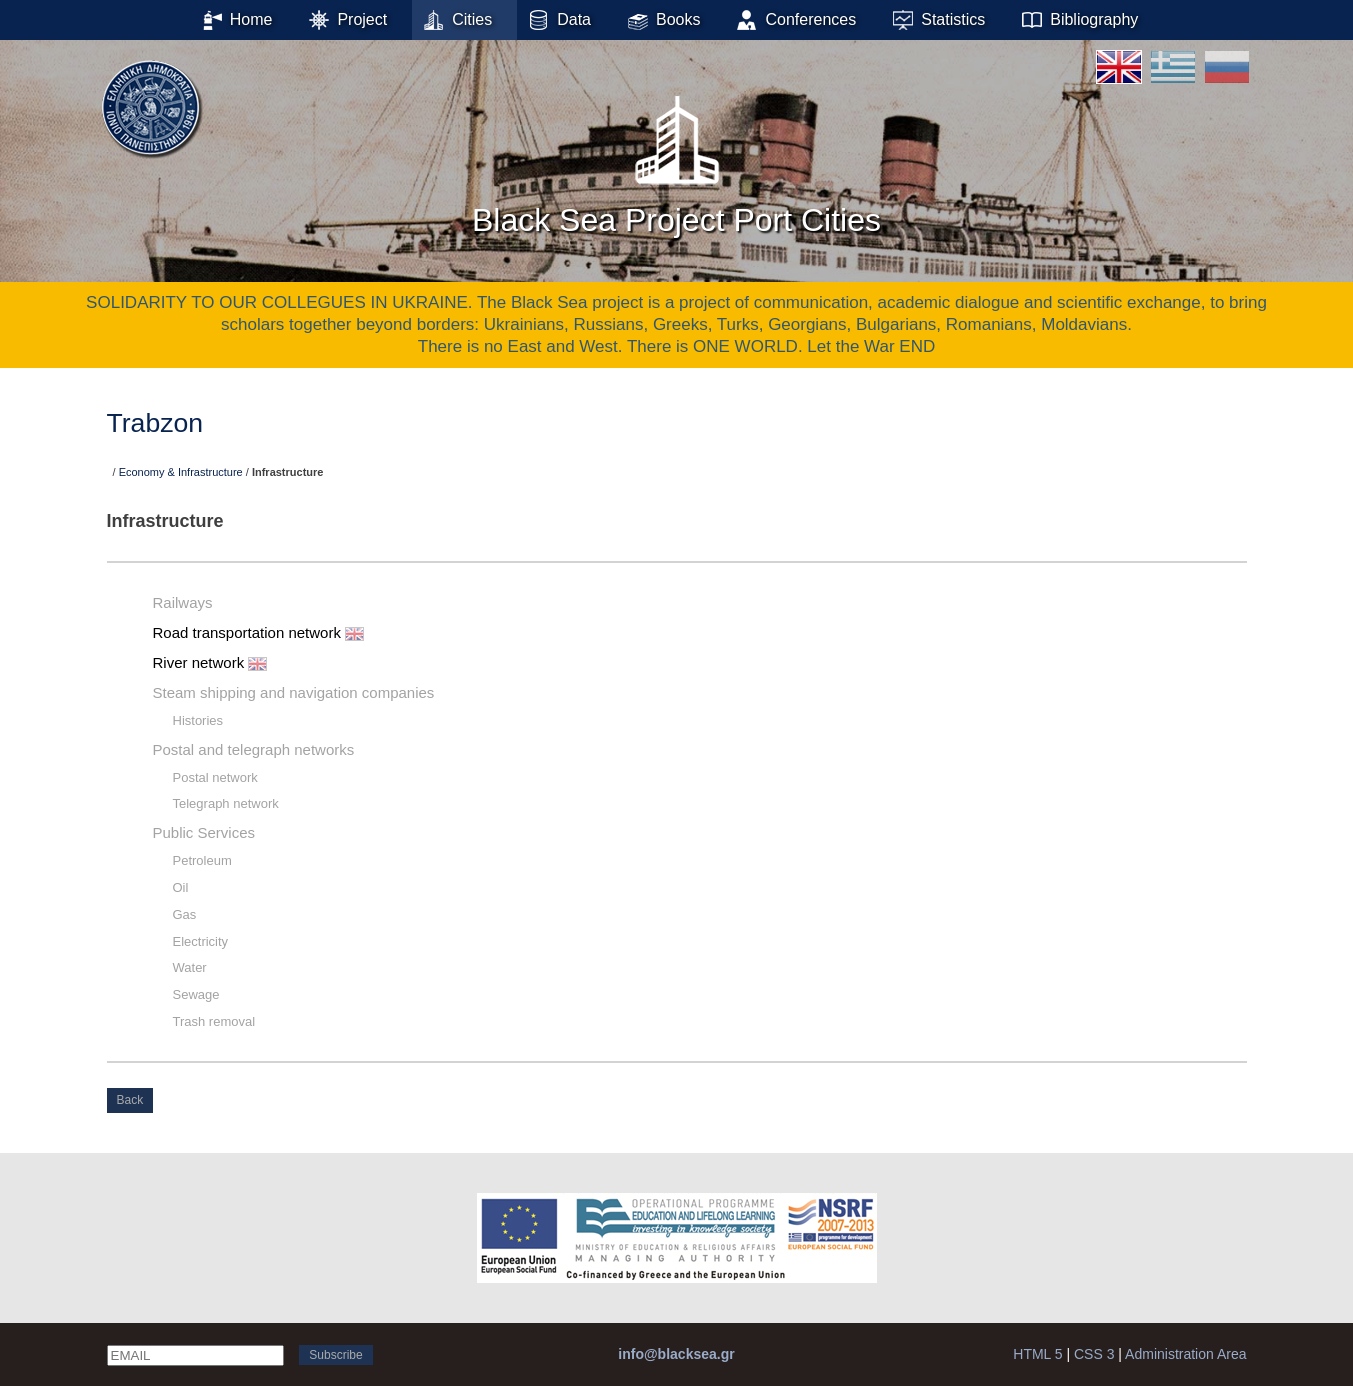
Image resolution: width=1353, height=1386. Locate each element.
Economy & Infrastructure (181, 472)
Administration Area (1185, 1354)
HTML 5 (1037, 1354)
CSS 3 (1094, 1354)
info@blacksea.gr (676, 1354)
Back (130, 1100)
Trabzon (155, 423)
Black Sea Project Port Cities (676, 159)
